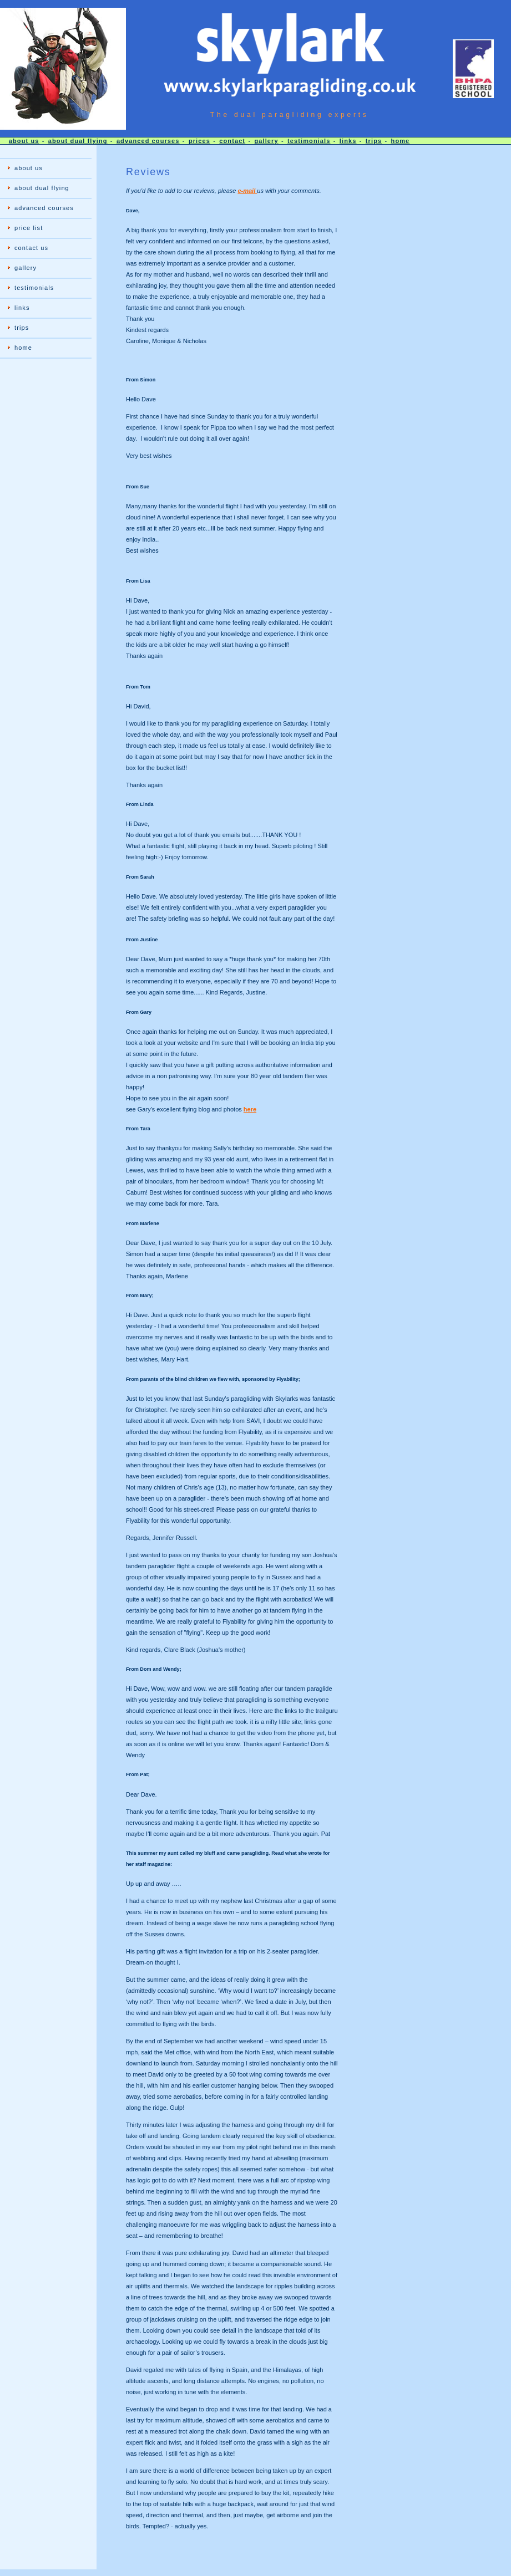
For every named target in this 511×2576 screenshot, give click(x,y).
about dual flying (78, 140)
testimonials (308, 140)
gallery (267, 140)
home (400, 140)
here (250, 1109)
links (348, 140)
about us (24, 140)
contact (232, 140)
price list (28, 228)
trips (374, 140)
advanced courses (148, 140)
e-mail (247, 190)
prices (199, 140)
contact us (31, 247)
